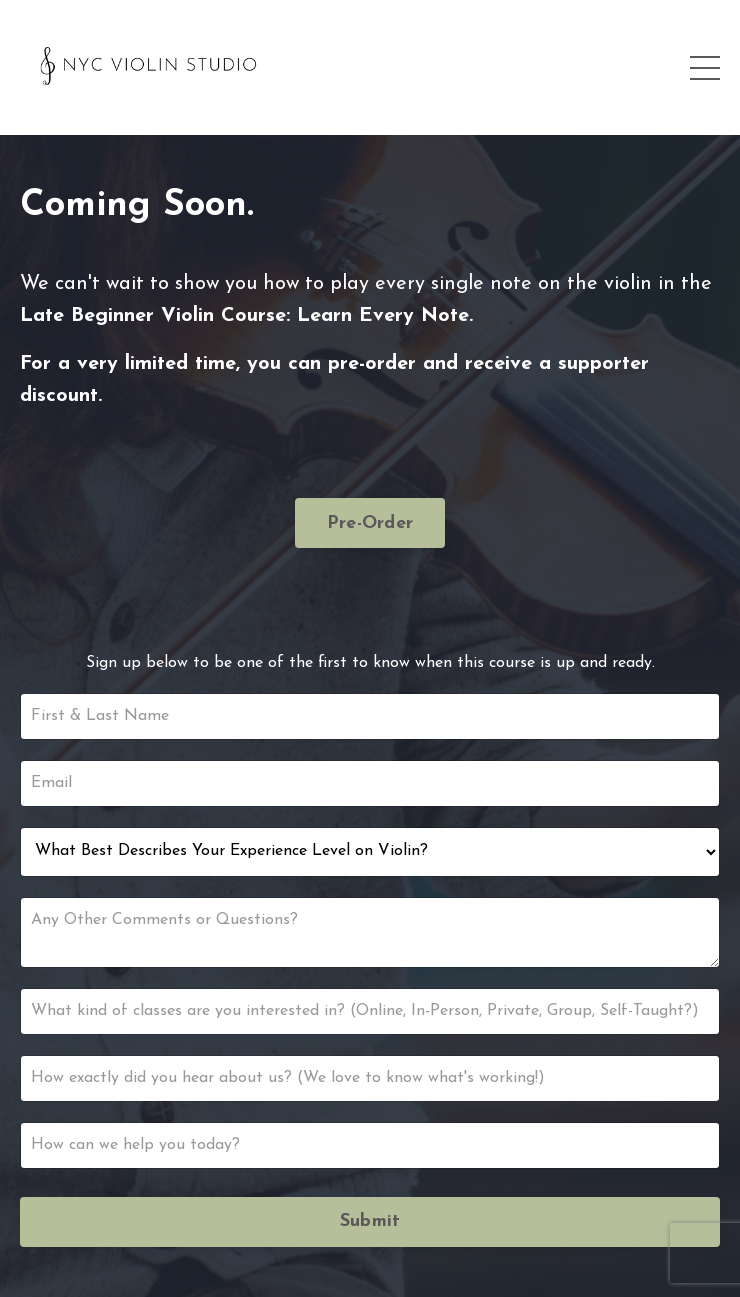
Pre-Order (370, 523)
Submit (370, 1221)
